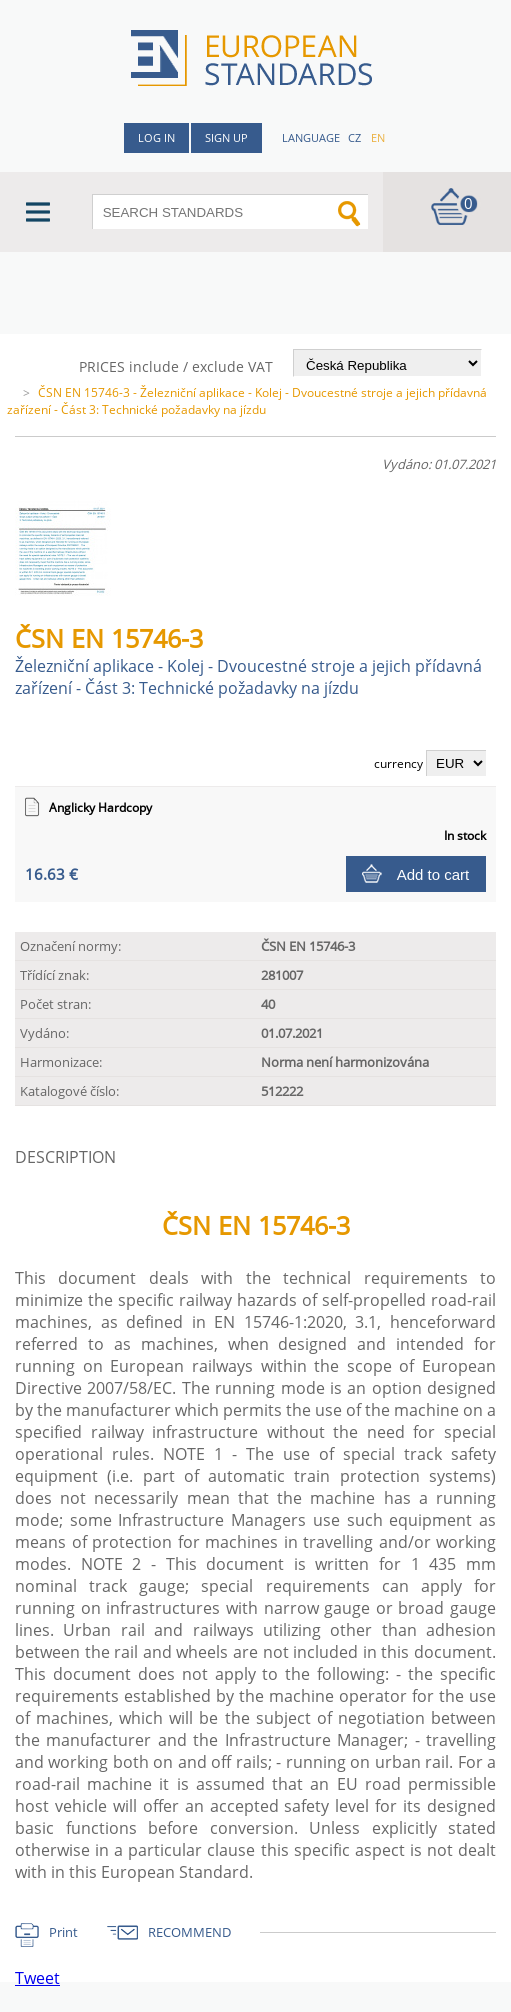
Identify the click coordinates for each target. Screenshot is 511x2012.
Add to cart (433, 874)
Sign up (226, 137)
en (378, 137)
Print (63, 1932)
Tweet (37, 1978)
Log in (156, 137)
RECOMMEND (189, 1932)
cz (354, 137)
